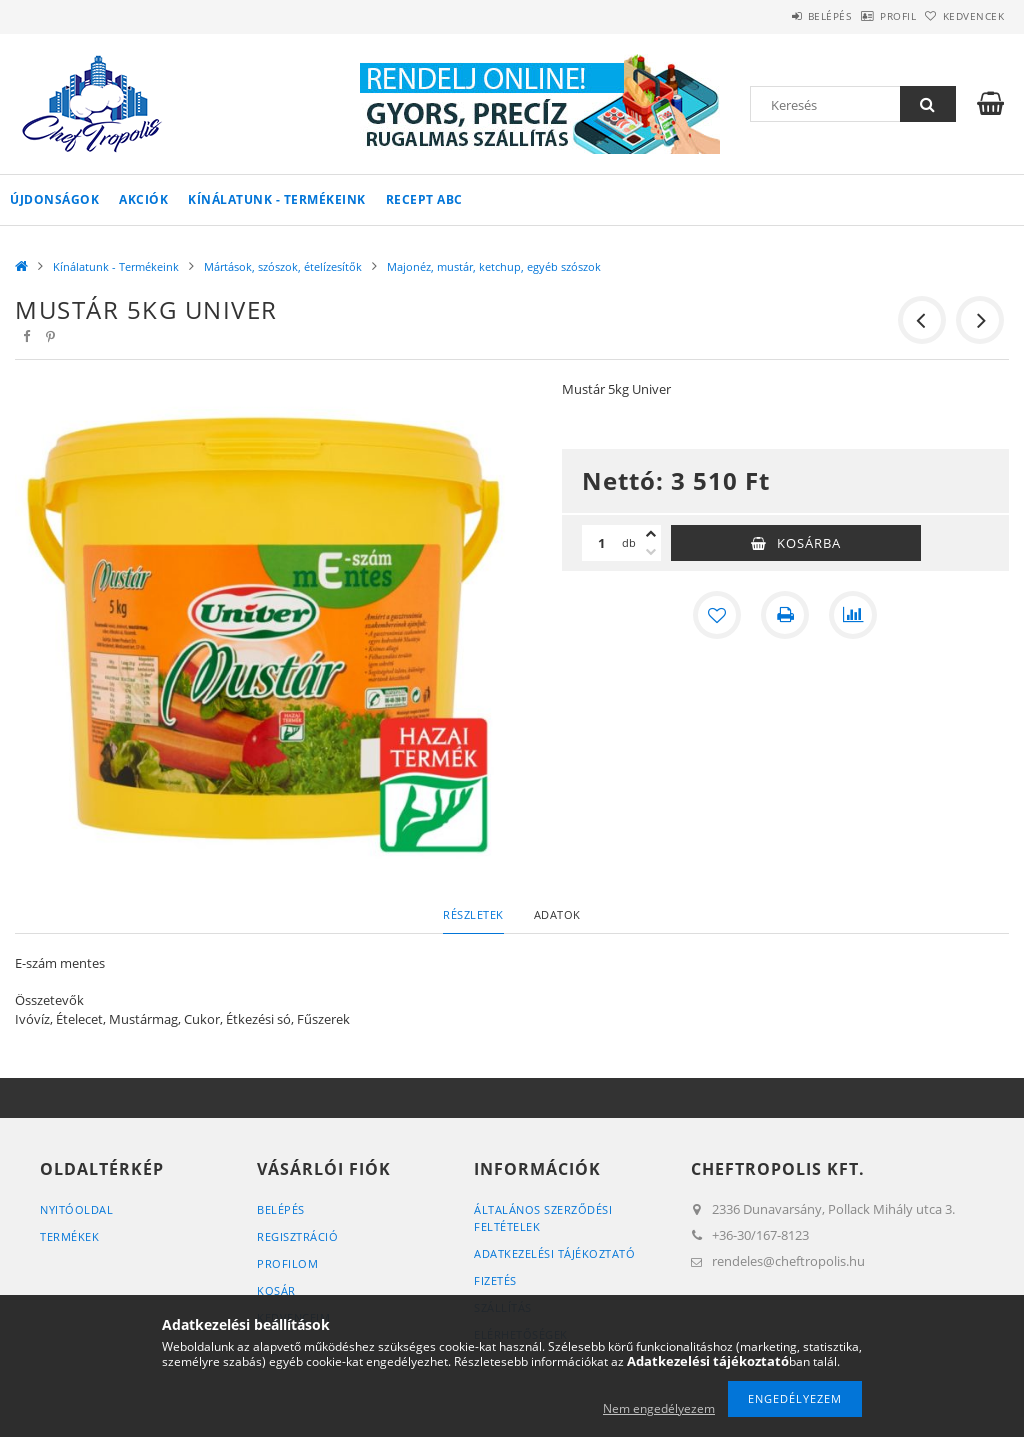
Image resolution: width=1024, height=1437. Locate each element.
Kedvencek (963, 16)
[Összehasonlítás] (853, 615)
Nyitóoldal (76, 1209)
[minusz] (651, 552)
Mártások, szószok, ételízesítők (283, 266)
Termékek (69, 1236)
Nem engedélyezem (659, 1408)
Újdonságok (54, 199)
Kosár (276, 1290)
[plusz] (651, 534)
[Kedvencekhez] (717, 615)
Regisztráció (297, 1236)
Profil (867, 16)
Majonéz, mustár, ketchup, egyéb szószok (494, 266)
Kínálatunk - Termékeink (277, 199)
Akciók (143, 199)
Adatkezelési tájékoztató (554, 1253)
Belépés (778, 16)
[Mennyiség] (602, 543)
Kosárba (809, 543)
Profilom (287, 1263)
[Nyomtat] (785, 615)
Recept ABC (424, 199)
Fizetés (495, 1280)
